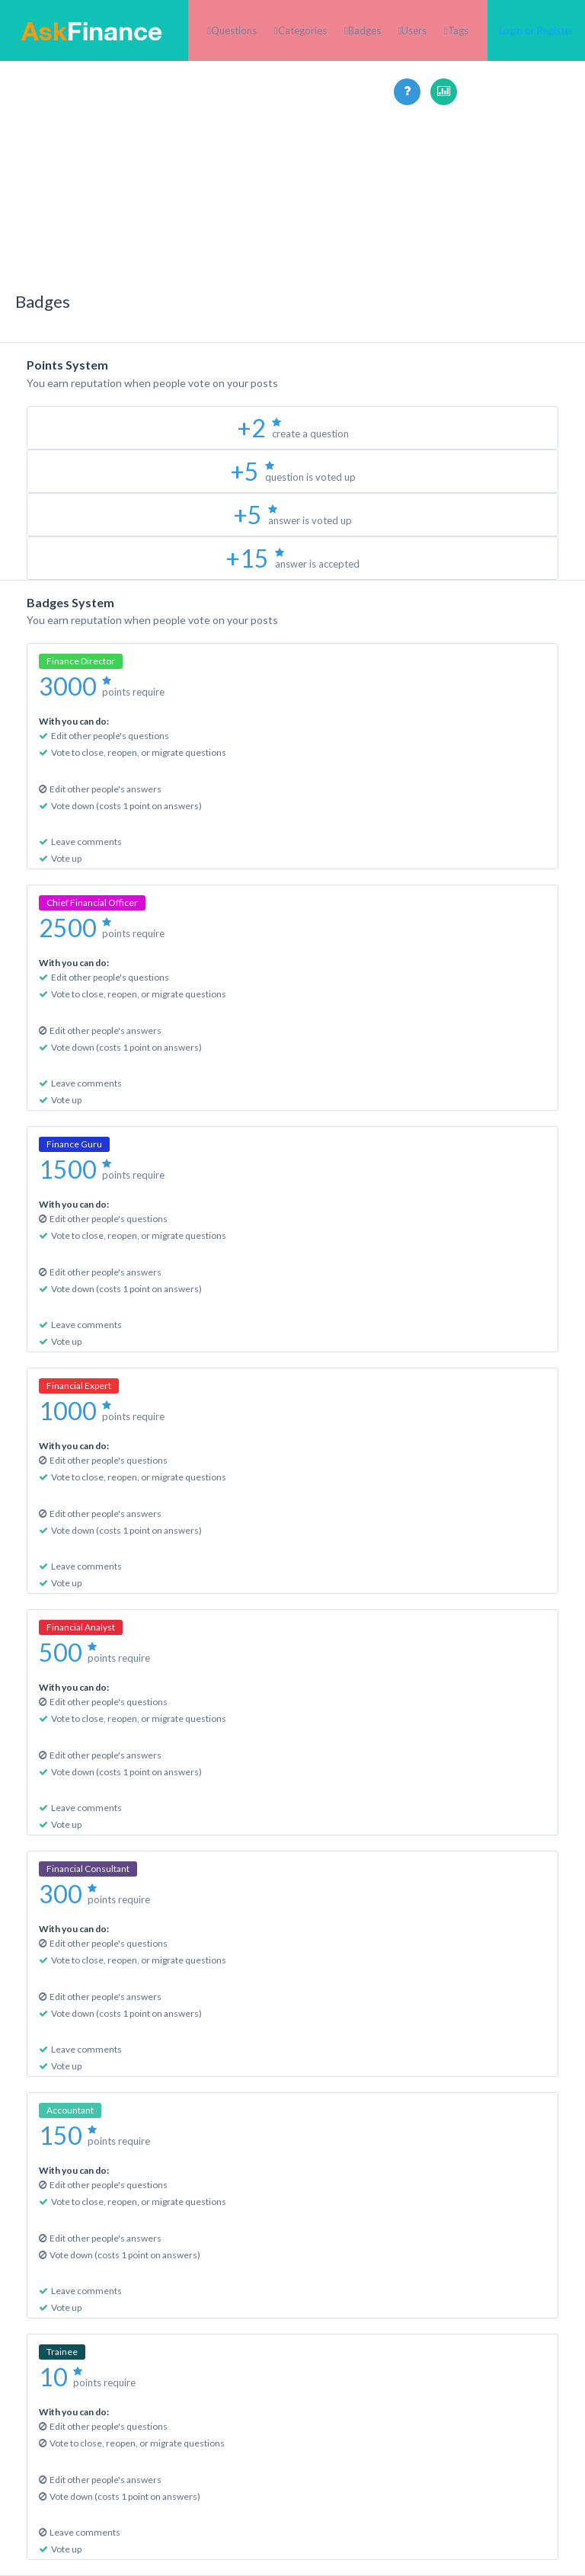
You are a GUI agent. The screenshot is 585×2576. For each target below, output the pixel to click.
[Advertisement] (292, 211)
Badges (364, 30)
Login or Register (536, 30)
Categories (302, 30)
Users (414, 30)
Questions (234, 30)
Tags (458, 30)
